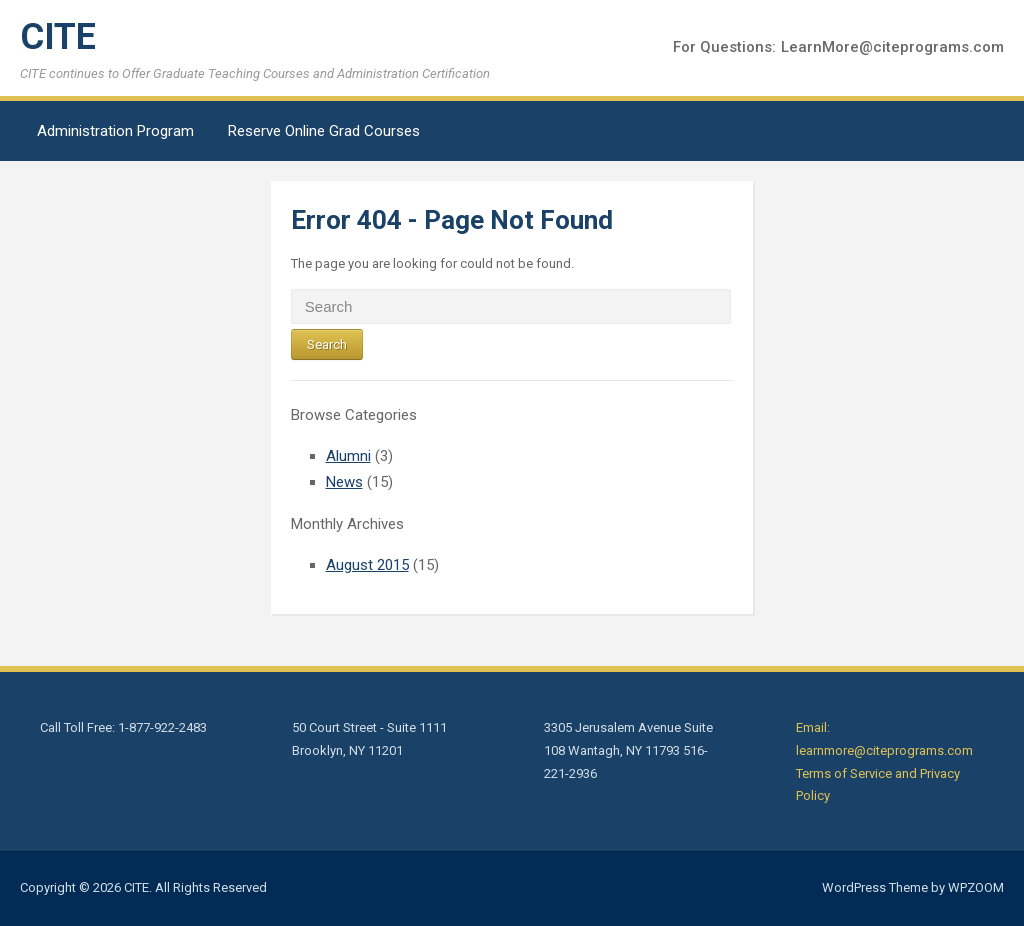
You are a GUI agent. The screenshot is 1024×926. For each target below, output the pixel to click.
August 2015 (367, 565)
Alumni (348, 456)
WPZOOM (976, 887)
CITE (58, 37)
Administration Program (115, 131)
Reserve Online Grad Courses (324, 131)
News (344, 482)
